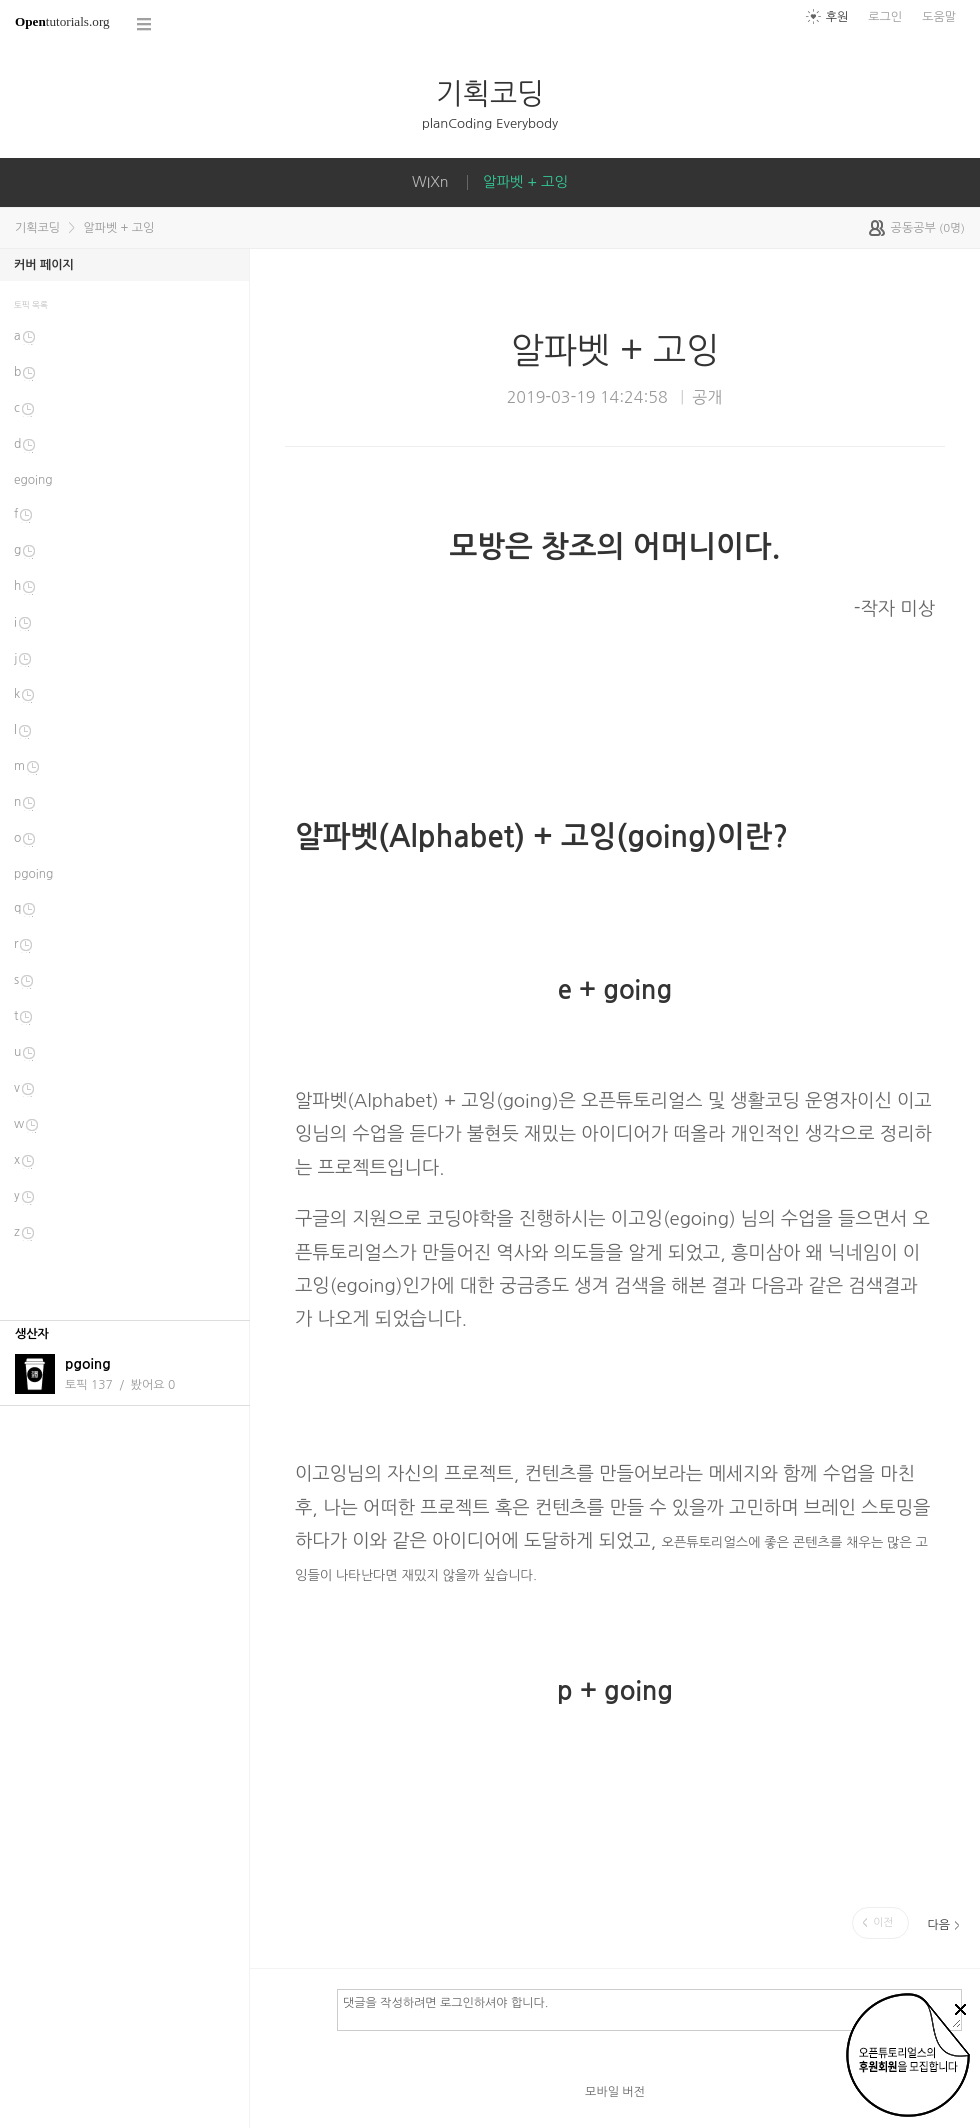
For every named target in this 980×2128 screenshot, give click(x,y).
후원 (837, 17)
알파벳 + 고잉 (525, 182)
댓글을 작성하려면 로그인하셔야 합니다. (649, 2009)
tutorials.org (62, 21)
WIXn (430, 182)
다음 (938, 1925)
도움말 (939, 17)
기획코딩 (490, 93)
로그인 (885, 17)
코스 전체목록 (145, 24)
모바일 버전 (615, 2092)
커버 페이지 (44, 265)
